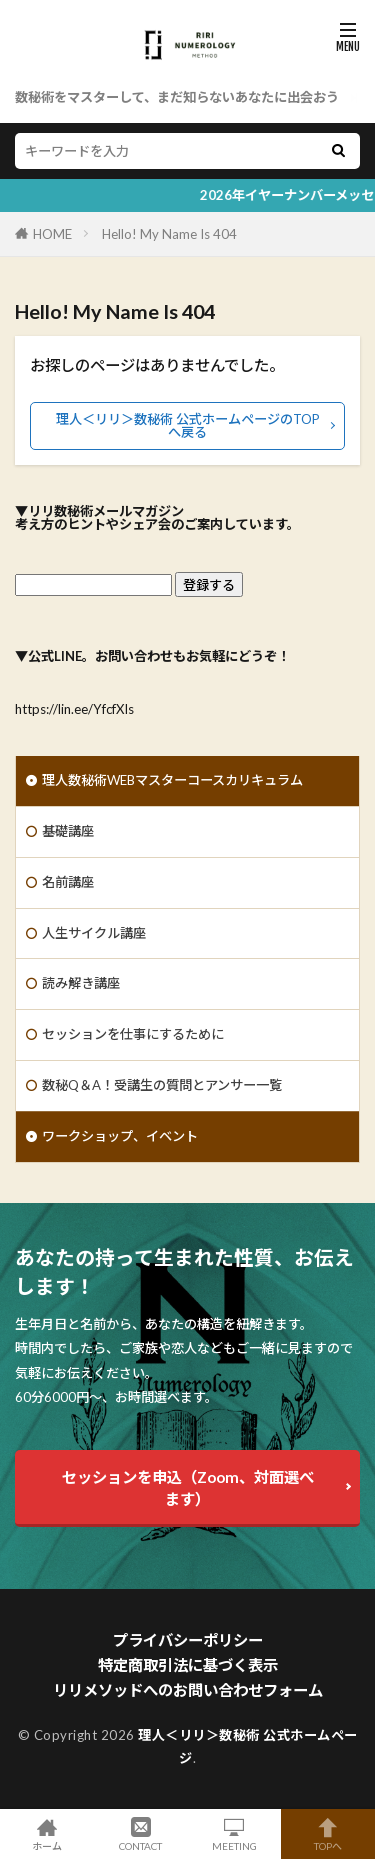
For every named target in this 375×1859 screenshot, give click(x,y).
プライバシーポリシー (188, 1640)
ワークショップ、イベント (120, 1136)
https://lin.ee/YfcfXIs (74, 709)
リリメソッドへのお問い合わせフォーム (188, 1690)
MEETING (235, 1834)
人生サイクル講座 (94, 933)
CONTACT (141, 1834)
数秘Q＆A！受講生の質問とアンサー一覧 (162, 1085)
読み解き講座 (81, 983)
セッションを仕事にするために (133, 1034)
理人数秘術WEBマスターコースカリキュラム (172, 780)
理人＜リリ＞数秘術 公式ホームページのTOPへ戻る (188, 425)
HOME (52, 234)
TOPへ (328, 1834)
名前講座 (68, 882)
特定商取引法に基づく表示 (188, 1665)
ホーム (47, 1834)
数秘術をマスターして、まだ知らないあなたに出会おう (177, 97)
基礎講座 (68, 831)
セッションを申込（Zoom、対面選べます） (188, 1488)
